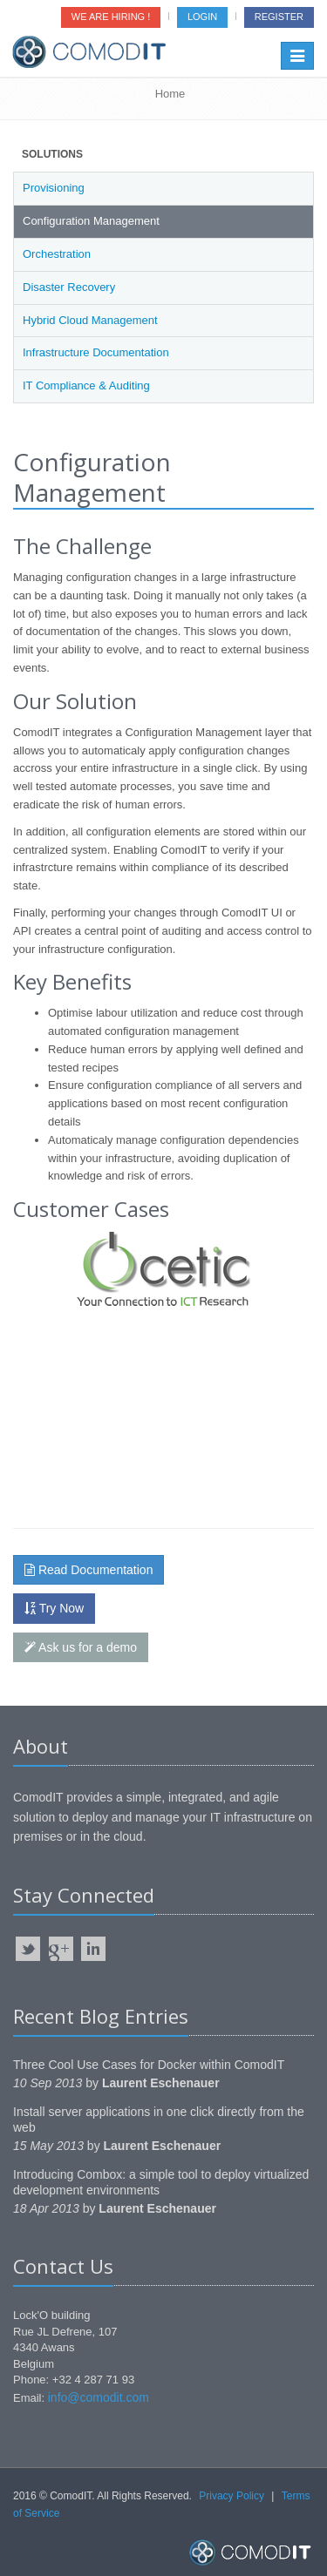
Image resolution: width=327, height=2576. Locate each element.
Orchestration (57, 253)
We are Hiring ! (111, 16)
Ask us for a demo (80, 1647)
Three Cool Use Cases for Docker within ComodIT (148, 2065)
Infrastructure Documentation (96, 352)
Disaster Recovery (69, 287)
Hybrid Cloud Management (90, 320)
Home (170, 93)
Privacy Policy (231, 2496)
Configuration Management (91, 220)
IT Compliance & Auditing (86, 385)
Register (279, 16)
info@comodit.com (98, 2397)
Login (202, 16)
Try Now (54, 1608)
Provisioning (54, 187)
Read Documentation (88, 1570)
